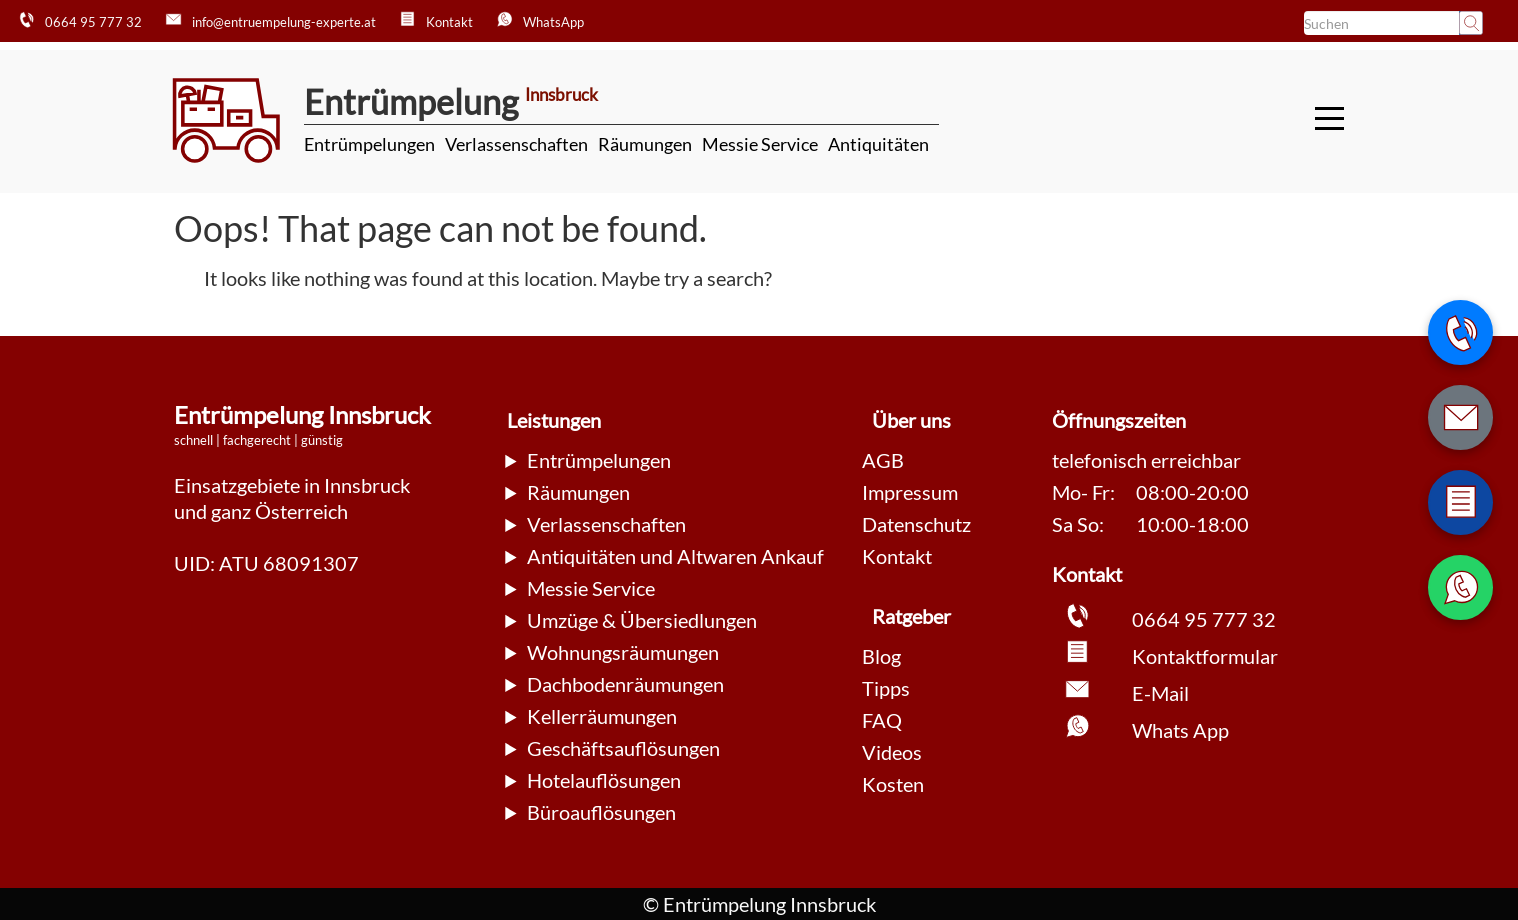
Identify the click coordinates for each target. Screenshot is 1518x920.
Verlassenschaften (516, 144)
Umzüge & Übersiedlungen (642, 620)
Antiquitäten (878, 144)
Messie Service (760, 144)
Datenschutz (916, 524)
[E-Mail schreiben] (1460, 417)
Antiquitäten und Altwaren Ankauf (675, 556)
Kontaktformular (1205, 656)
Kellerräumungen (602, 716)
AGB (883, 460)
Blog (881, 656)
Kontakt (897, 556)
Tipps (886, 688)
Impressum (910, 492)
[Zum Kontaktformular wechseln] (1460, 502)
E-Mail (1160, 693)
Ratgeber (911, 616)
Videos (892, 752)
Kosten (893, 784)
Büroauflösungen (601, 812)
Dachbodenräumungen (625, 684)
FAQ (882, 720)
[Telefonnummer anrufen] (1460, 332)
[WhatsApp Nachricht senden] (1460, 587)
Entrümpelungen (369, 144)
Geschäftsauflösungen (623, 748)
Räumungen (645, 144)
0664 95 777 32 (1204, 619)
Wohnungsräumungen (623, 652)
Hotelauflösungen (604, 780)
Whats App (1180, 730)
